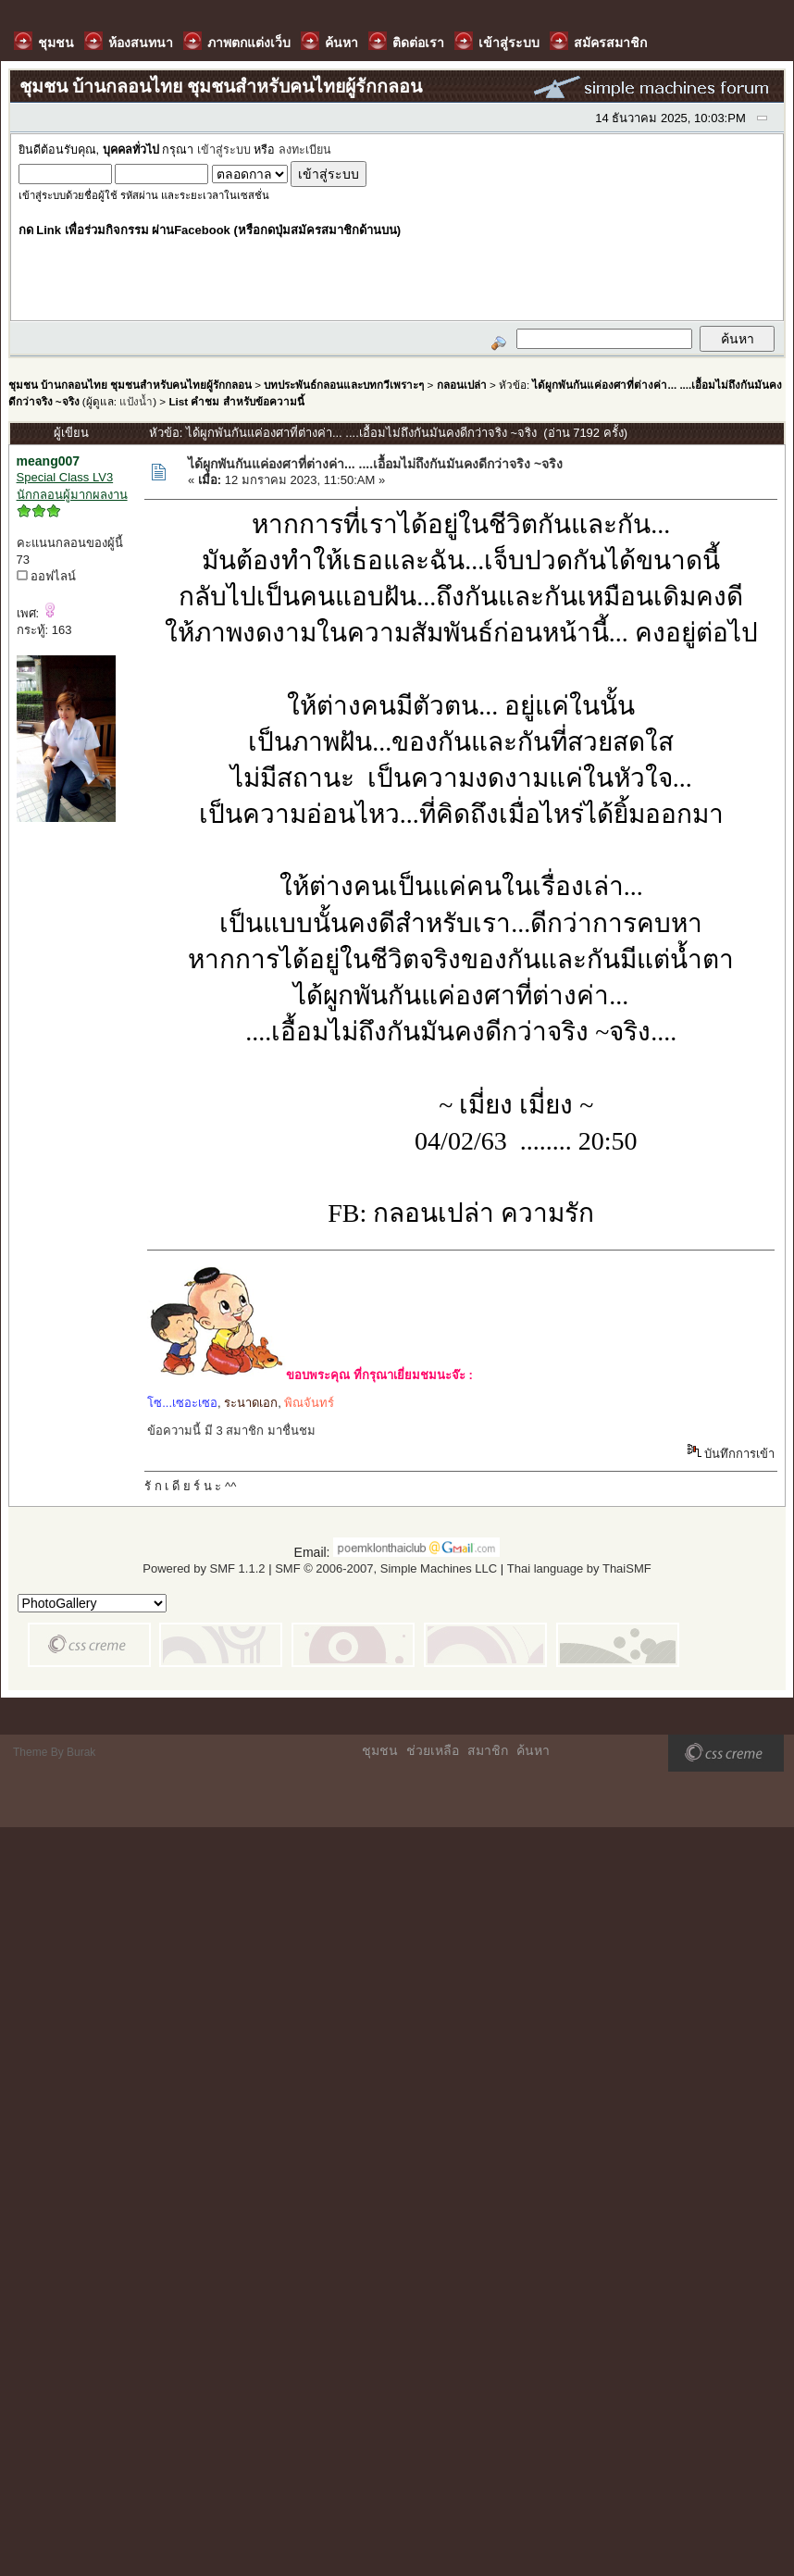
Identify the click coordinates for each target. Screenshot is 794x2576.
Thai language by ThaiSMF (579, 1568)
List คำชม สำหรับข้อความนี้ (236, 401)
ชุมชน (380, 1750)
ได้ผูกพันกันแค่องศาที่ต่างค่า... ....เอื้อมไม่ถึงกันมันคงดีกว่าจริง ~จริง (375, 463)
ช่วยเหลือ (432, 1750)
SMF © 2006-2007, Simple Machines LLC (386, 1568)
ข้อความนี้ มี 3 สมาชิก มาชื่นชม (231, 1430)
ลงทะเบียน (305, 149)
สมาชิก (487, 1750)
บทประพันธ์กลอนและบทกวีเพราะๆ (344, 385)
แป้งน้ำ (136, 401)
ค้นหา (533, 1750)
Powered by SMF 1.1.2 (204, 1568)
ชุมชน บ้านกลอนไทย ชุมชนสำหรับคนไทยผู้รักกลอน (130, 385)
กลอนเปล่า (462, 385)
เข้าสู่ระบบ (224, 149)
